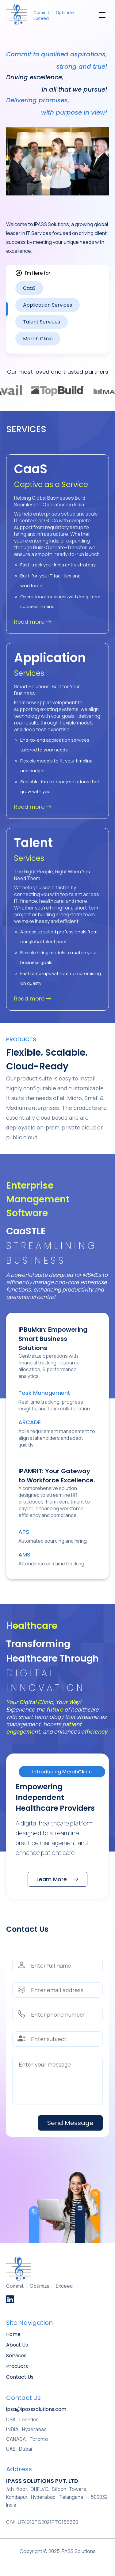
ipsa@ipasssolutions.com (36, 2409)
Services (16, 2355)
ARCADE (29, 1422)
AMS (24, 1554)
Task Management (44, 1393)
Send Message (70, 2123)
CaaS (29, 288)
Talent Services (41, 321)
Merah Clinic (38, 338)
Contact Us (19, 2377)
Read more (33, 622)
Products (17, 2366)
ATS (23, 1532)
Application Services (47, 304)
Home (13, 2334)
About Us (17, 2344)
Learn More (57, 1879)
